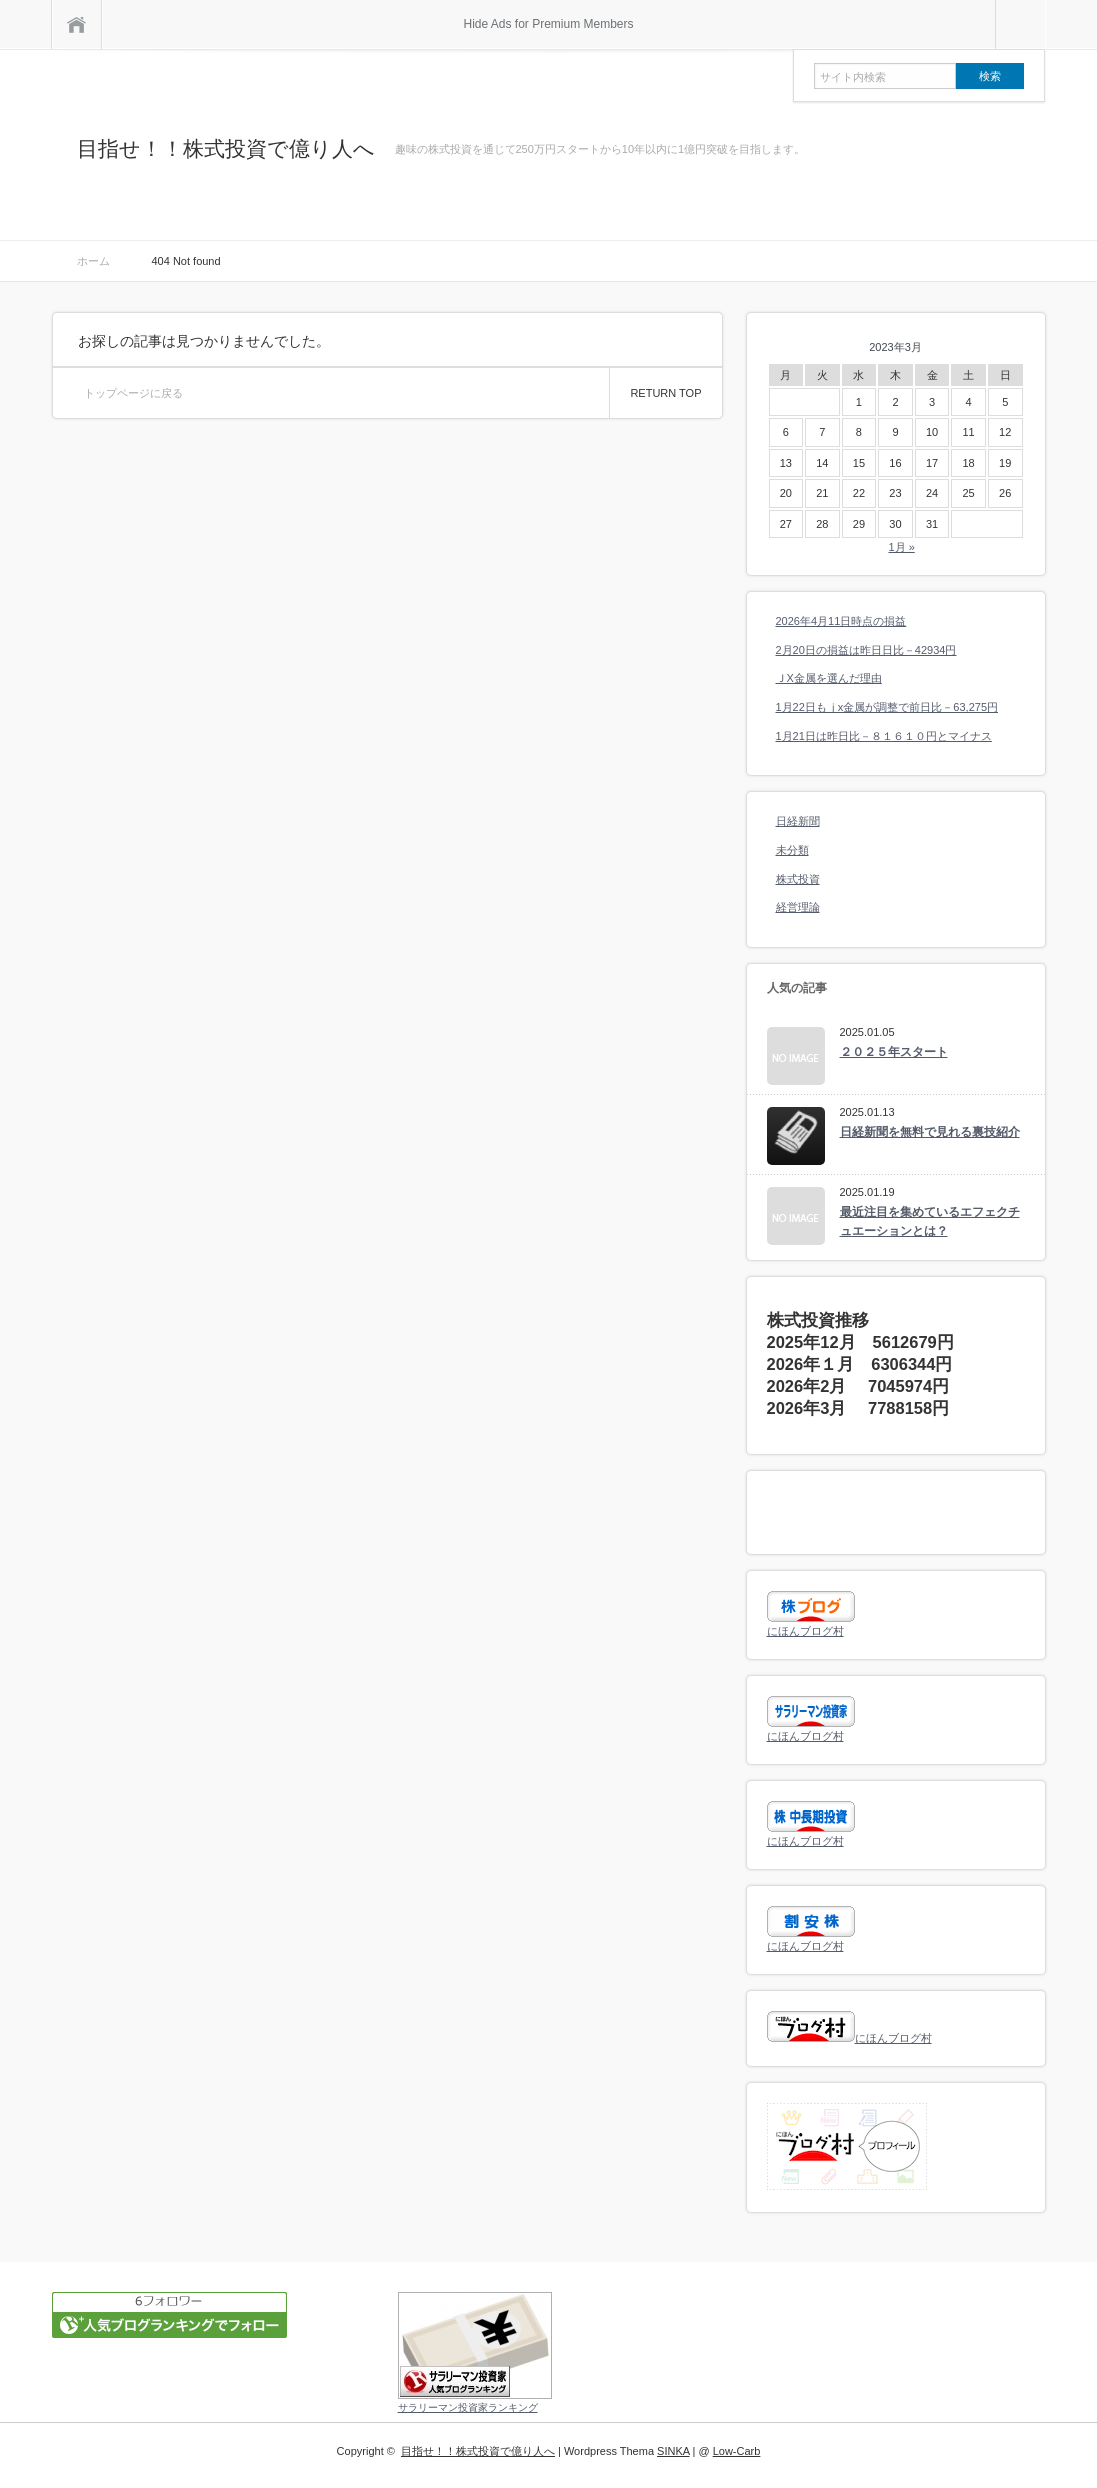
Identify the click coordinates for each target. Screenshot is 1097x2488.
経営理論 (798, 907)
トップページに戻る (133, 393)
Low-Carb (737, 2451)
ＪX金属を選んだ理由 (829, 678)
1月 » (901, 547)
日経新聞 (798, 821)
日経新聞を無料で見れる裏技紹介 (930, 1132)
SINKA (673, 2451)
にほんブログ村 (805, 1631)
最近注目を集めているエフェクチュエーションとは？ (930, 1221)
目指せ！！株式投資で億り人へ (226, 148)
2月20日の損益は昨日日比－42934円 (866, 650)
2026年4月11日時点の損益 (841, 621)
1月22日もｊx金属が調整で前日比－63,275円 (887, 707)
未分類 (792, 850)
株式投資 (798, 879)
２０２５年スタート (894, 1052)
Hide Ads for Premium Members (548, 24)
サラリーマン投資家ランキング (468, 2407)
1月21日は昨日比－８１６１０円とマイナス (884, 736)
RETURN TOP (665, 393)
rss (1016, 150)
